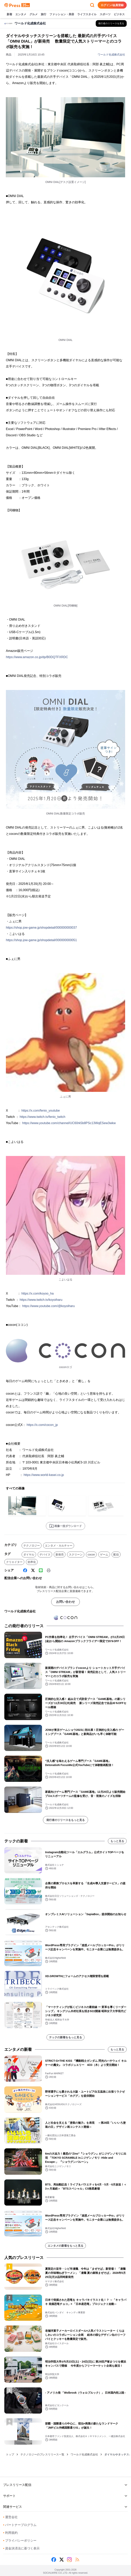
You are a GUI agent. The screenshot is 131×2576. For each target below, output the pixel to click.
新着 (9, 14)
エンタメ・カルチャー (58, 1545)
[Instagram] (69, 2559)
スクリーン (76, 1554)
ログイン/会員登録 (112, 5)
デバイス (44, 1554)
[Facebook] (25, 1570)
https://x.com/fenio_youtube (40, 1110)
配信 (116, 1554)
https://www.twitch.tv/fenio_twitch (42, 1116)
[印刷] (49, 1570)
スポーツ (105, 14)
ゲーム (104, 1554)
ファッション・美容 (61, 14)
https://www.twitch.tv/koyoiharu (41, 1299)
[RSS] (77, 2559)
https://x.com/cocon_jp (42, 1424)
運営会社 (10, 2517)
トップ (10, 2454)
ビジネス (119, 14)
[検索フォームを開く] (92, 5)
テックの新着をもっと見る (65, 2037)
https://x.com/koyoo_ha (37, 1293)
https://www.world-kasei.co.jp (44, 1475)
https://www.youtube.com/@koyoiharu (48, 1306)
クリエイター (14, 1562)
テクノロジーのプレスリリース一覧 (42, 2454)
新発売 (59, 1554)
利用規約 (10, 2532)
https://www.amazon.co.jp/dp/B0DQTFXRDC (37, 657)
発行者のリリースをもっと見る (65, 1820)
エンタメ (20, 14)
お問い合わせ (65, 1601)
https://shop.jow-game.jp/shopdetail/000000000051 (41, 940)
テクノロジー (31, 1545)
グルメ (33, 14)
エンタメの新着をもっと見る (65, 2245)
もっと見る (117, 1841)
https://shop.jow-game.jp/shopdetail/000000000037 (41, 927)
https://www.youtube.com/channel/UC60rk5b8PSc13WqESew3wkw (69, 1123)
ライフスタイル (86, 14)
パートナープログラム (19, 2525)
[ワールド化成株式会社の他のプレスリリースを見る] (111, 23)
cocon (91, 1554)
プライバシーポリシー (19, 2540)
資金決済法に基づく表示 (21, 2548)
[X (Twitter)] (33, 1570)
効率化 (32, 1562)
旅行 (43, 14)
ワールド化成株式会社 (111, 54)
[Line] (41, 1570)
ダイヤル (28, 1554)
